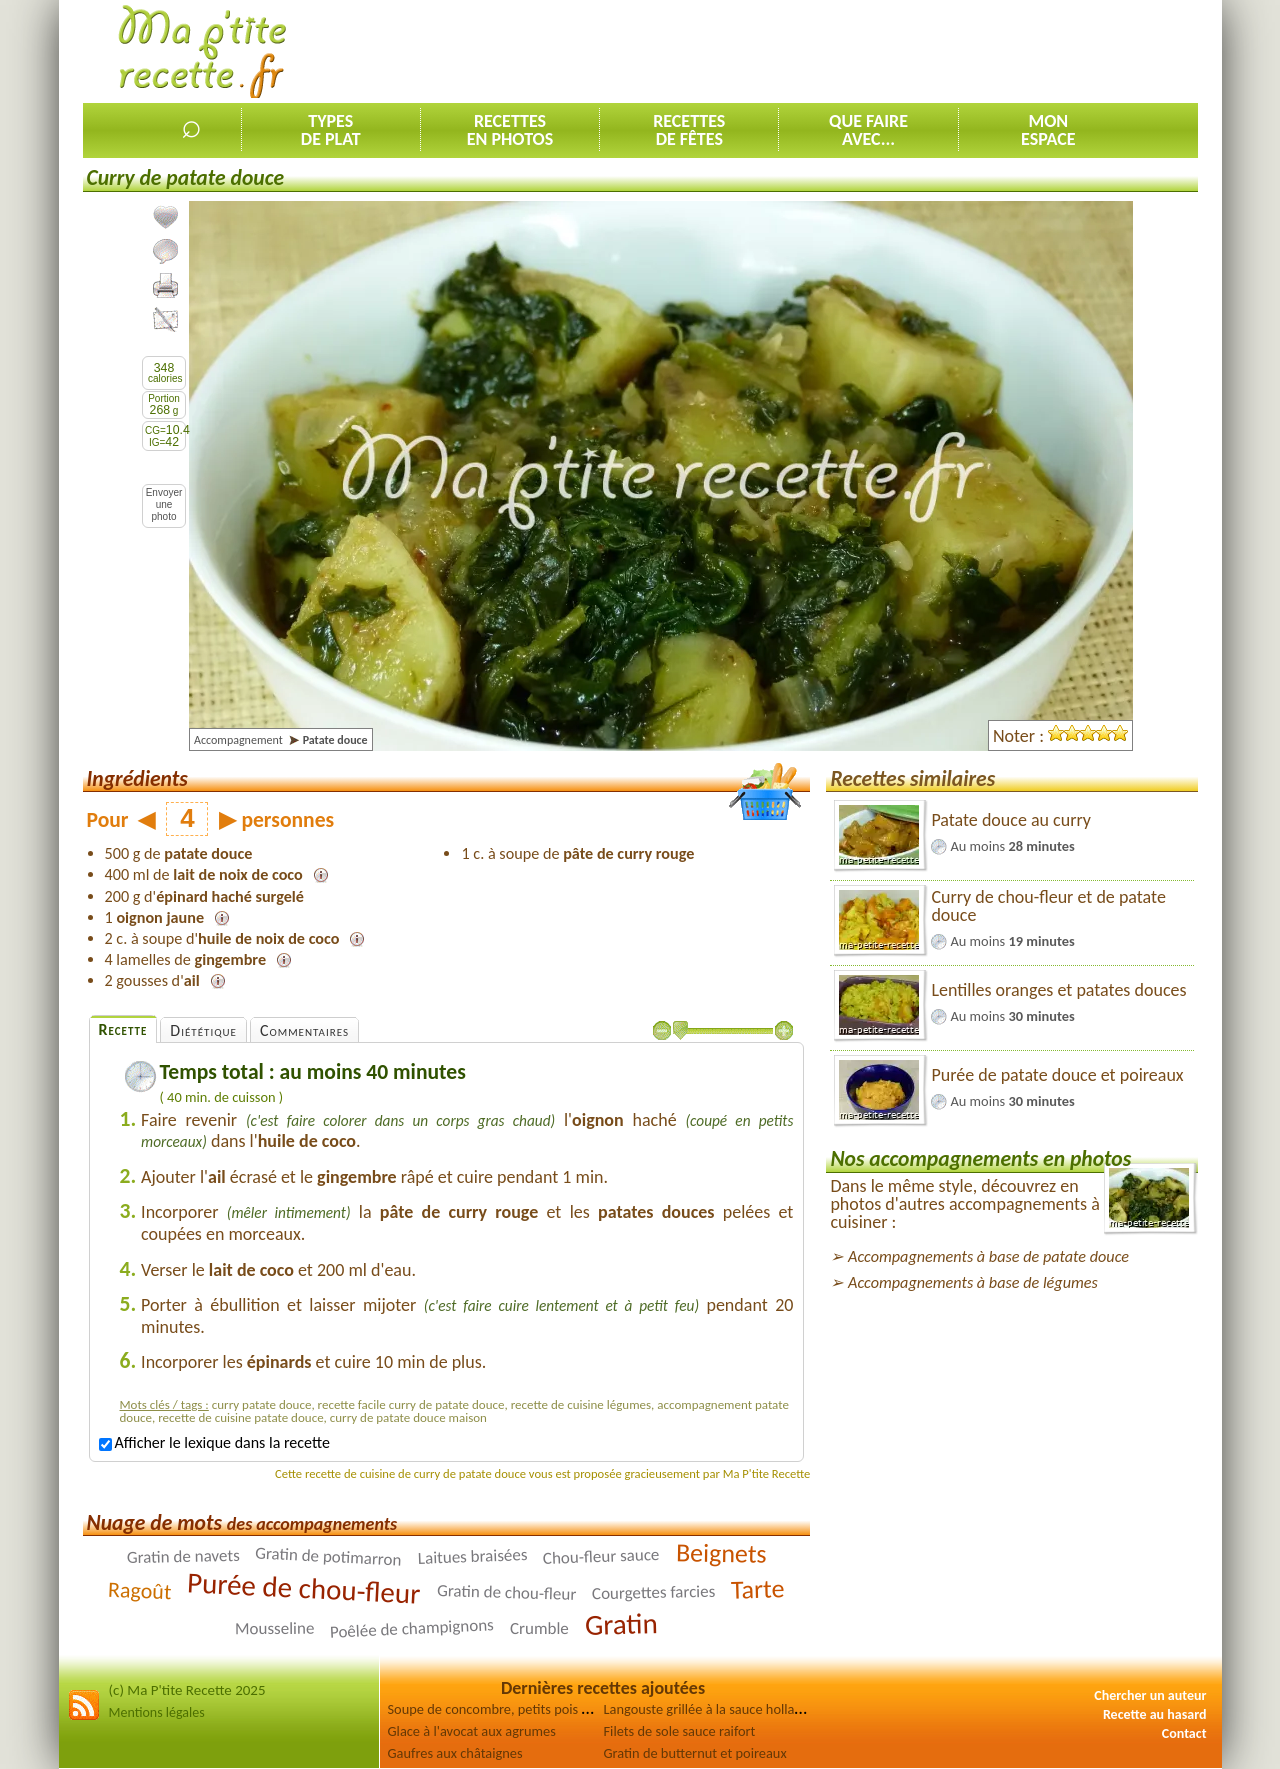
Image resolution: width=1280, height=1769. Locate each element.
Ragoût (140, 1591)
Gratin (622, 1624)
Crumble (539, 1628)
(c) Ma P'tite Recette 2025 (187, 1690)
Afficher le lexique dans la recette (214, 1442)
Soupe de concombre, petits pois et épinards (518, 1709)
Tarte (758, 1588)
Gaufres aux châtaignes (455, 1753)
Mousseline (275, 1628)
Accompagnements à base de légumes (973, 1282)
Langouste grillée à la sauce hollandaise (718, 1709)
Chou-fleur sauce (601, 1556)
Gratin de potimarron (328, 1557)
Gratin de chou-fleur (507, 1592)
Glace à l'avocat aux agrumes (472, 1731)
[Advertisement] (834, 51)
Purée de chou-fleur (304, 1588)
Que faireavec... (868, 130)
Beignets (721, 1552)
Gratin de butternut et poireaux (695, 1753)
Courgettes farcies (654, 1592)
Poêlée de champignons (412, 1628)
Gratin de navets (182, 1556)
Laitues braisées (472, 1556)
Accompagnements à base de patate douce (988, 1256)
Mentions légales (157, 1712)
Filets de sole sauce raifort (680, 1731)
